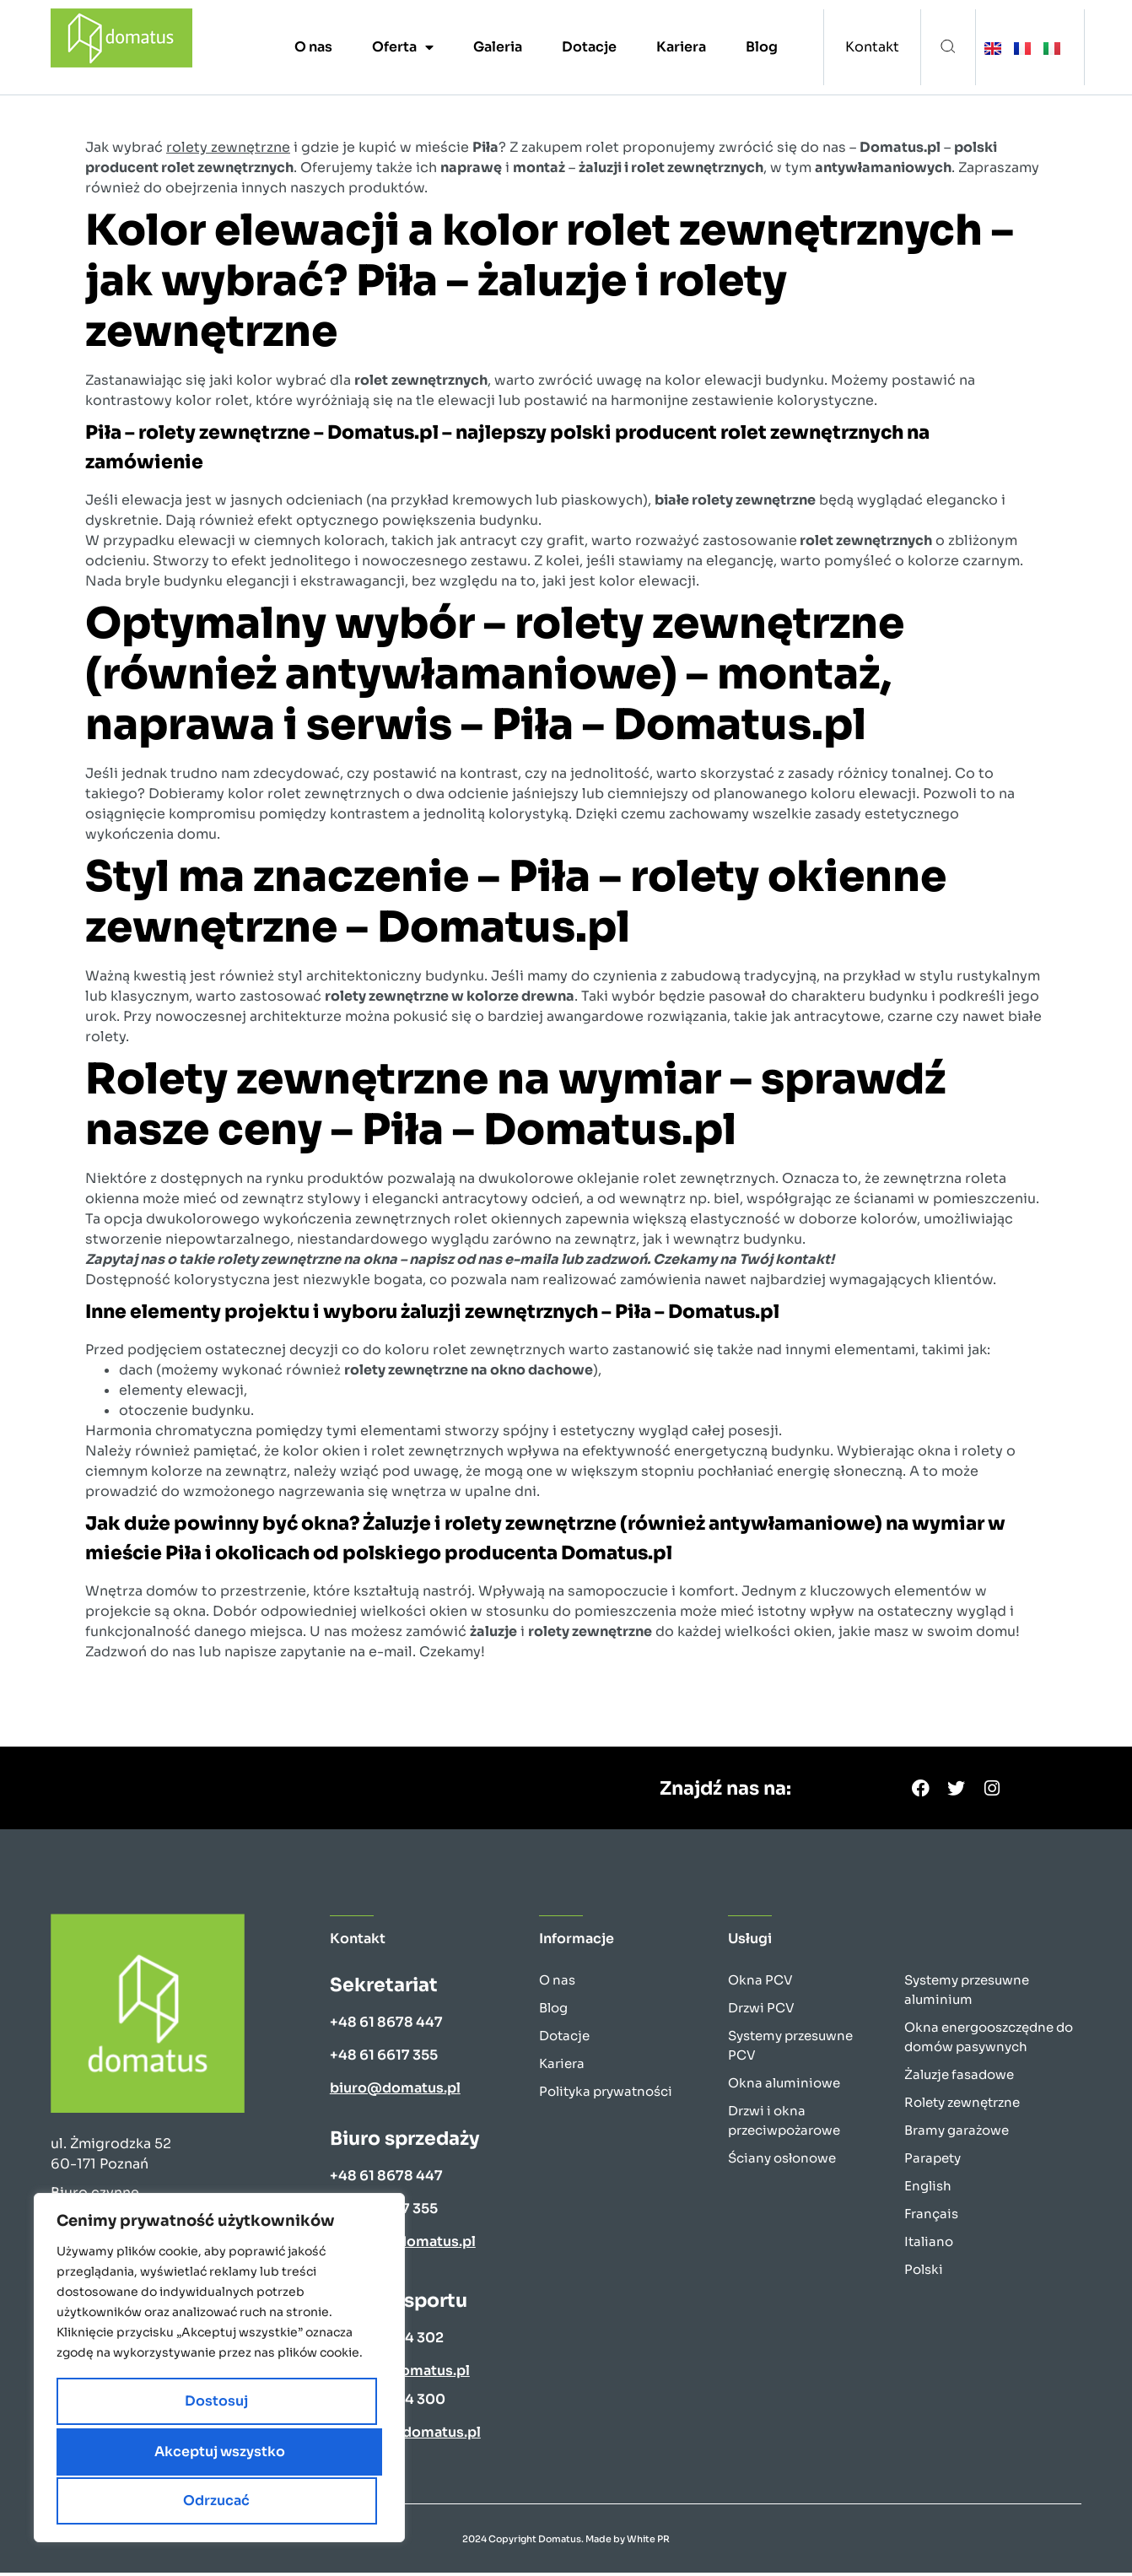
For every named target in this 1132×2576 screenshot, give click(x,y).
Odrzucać (296, 2453)
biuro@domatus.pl (395, 2091)
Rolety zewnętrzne (962, 2106)
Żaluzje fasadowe (959, 2078)
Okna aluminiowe (784, 2086)
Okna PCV (760, 1983)
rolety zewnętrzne (228, 147)
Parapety (932, 2161)
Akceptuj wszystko (219, 2500)
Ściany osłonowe (782, 2161)
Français (931, 2217)
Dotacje (589, 47)
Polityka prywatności (605, 2095)
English (927, 2189)
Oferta (403, 47)
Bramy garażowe (956, 2133)
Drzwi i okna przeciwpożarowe (784, 2123)
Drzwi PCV (761, 2011)
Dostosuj (133, 2453)
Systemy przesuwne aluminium (966, 1993)
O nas (313, 47)
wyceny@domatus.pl (403, 2245)
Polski (923, 2273)
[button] (948, 48)
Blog (762, 47)
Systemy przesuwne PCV (790, 2048)
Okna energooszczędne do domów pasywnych (988, 2040)
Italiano (928, 2245)
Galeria (497, 47)
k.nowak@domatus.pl (405, 2435)
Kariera (681, 47)
